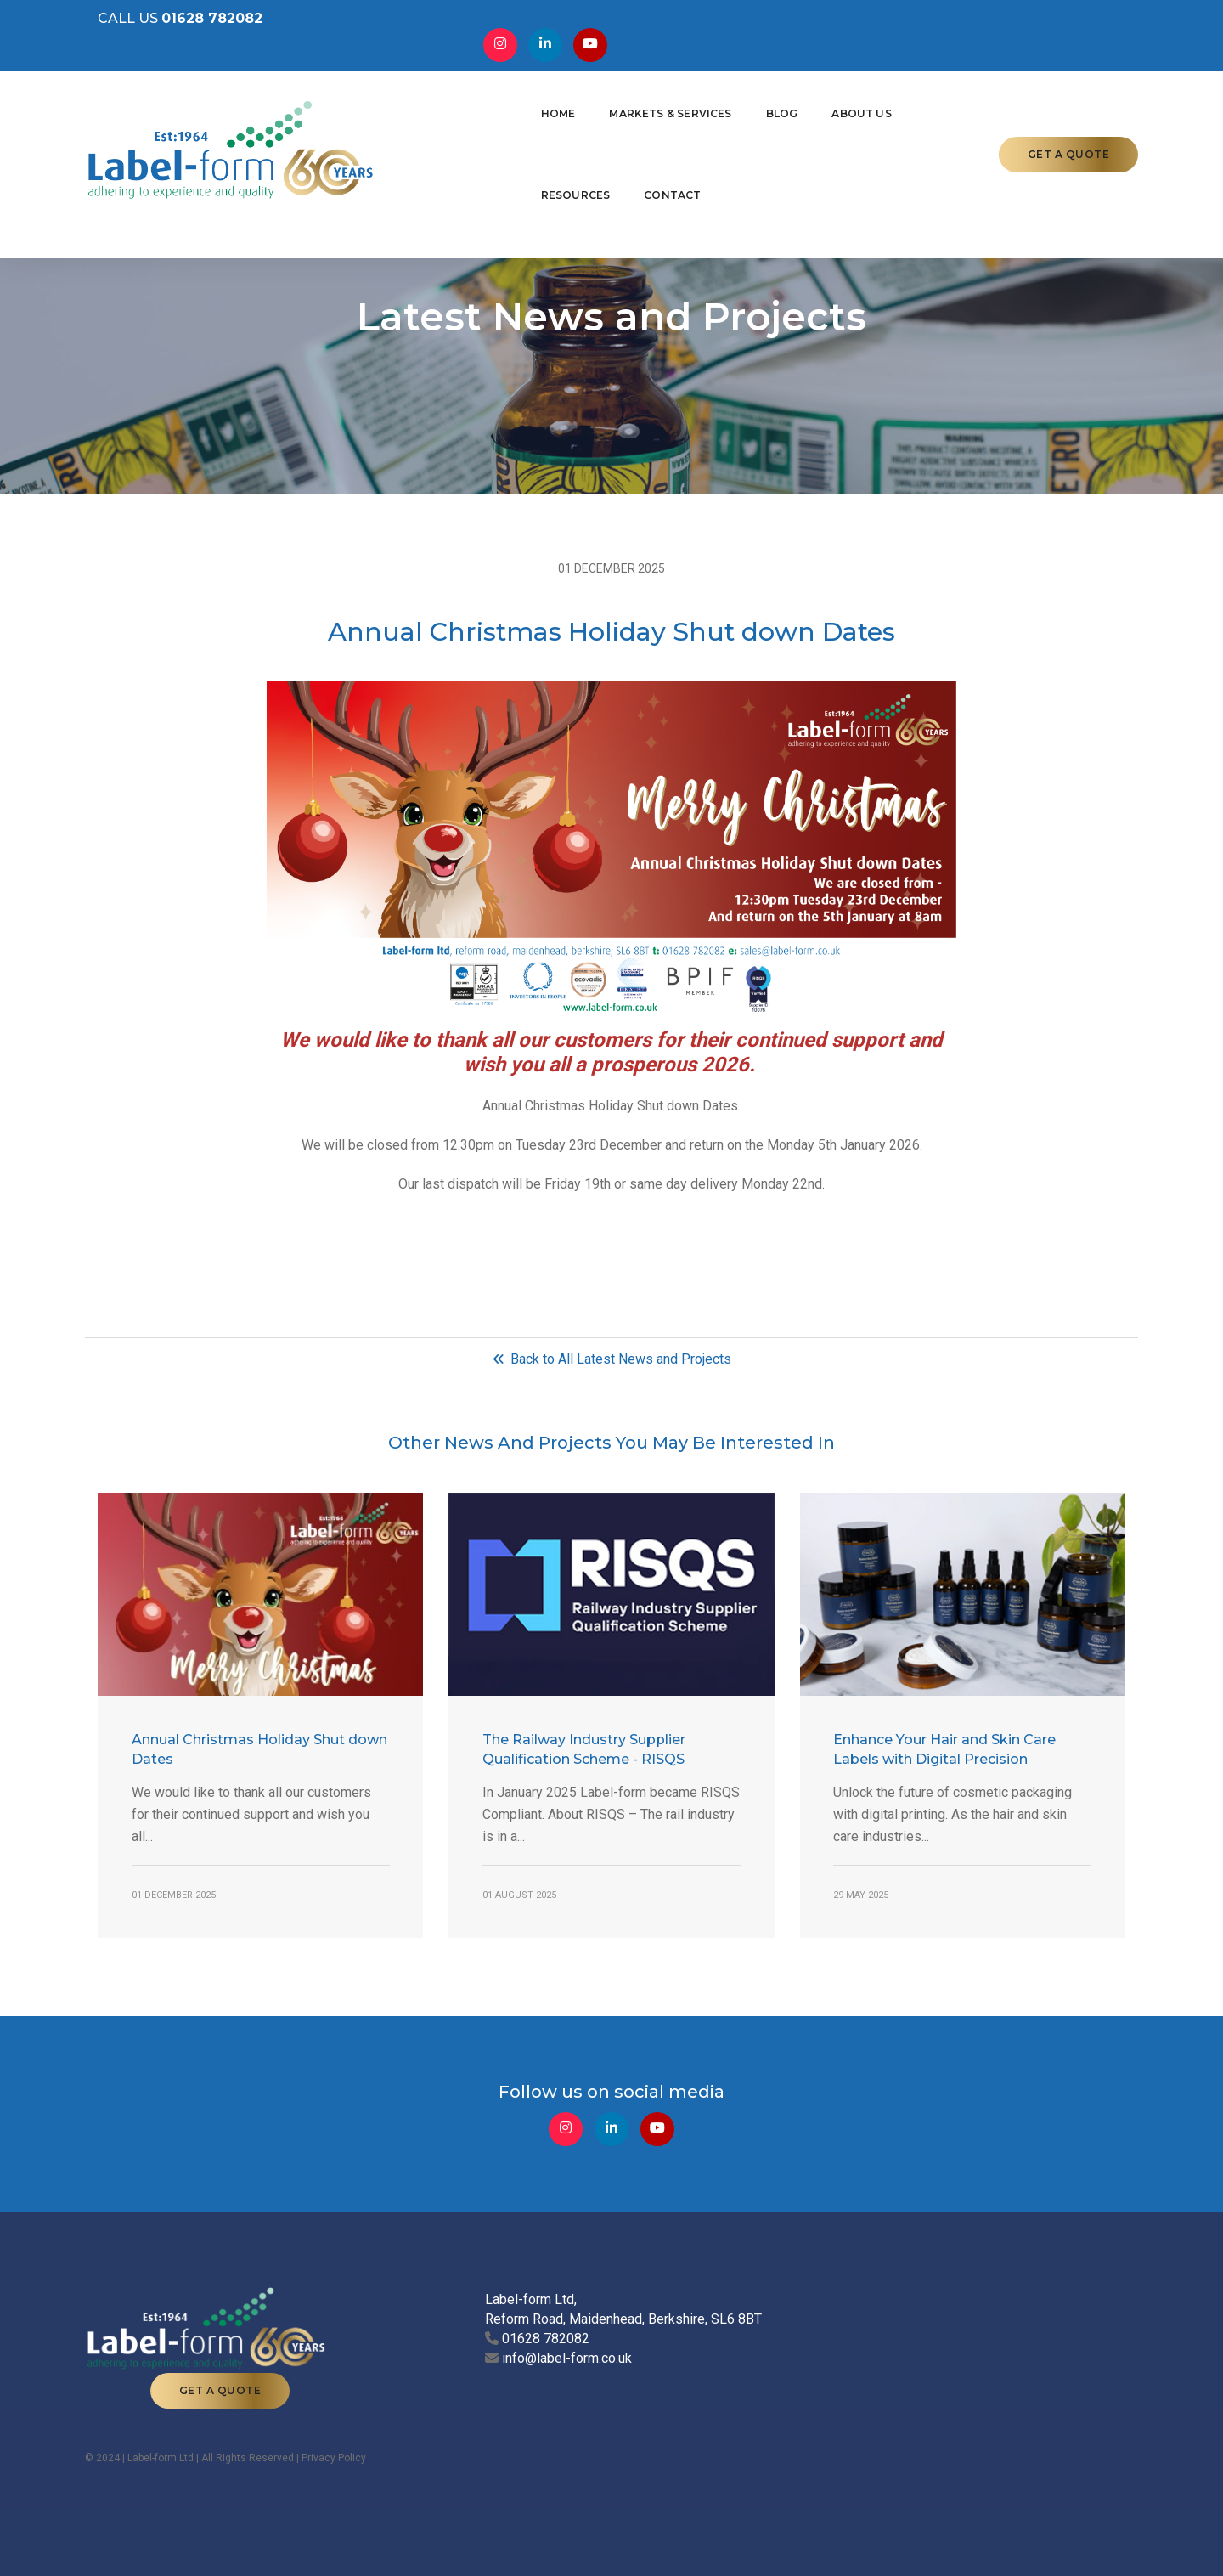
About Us (725, 107)
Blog (645, 107)
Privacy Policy (334, 2449)
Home (421, 107)
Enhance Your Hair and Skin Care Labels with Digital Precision (945, 1765)
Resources (824, 107)
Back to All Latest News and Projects (612, 1375)
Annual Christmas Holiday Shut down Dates (259, 1765)
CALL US (167, 26)
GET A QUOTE (1069, 107)
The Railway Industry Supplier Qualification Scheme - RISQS (583, 1765)
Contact (921, 107)
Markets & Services (534, 107)
